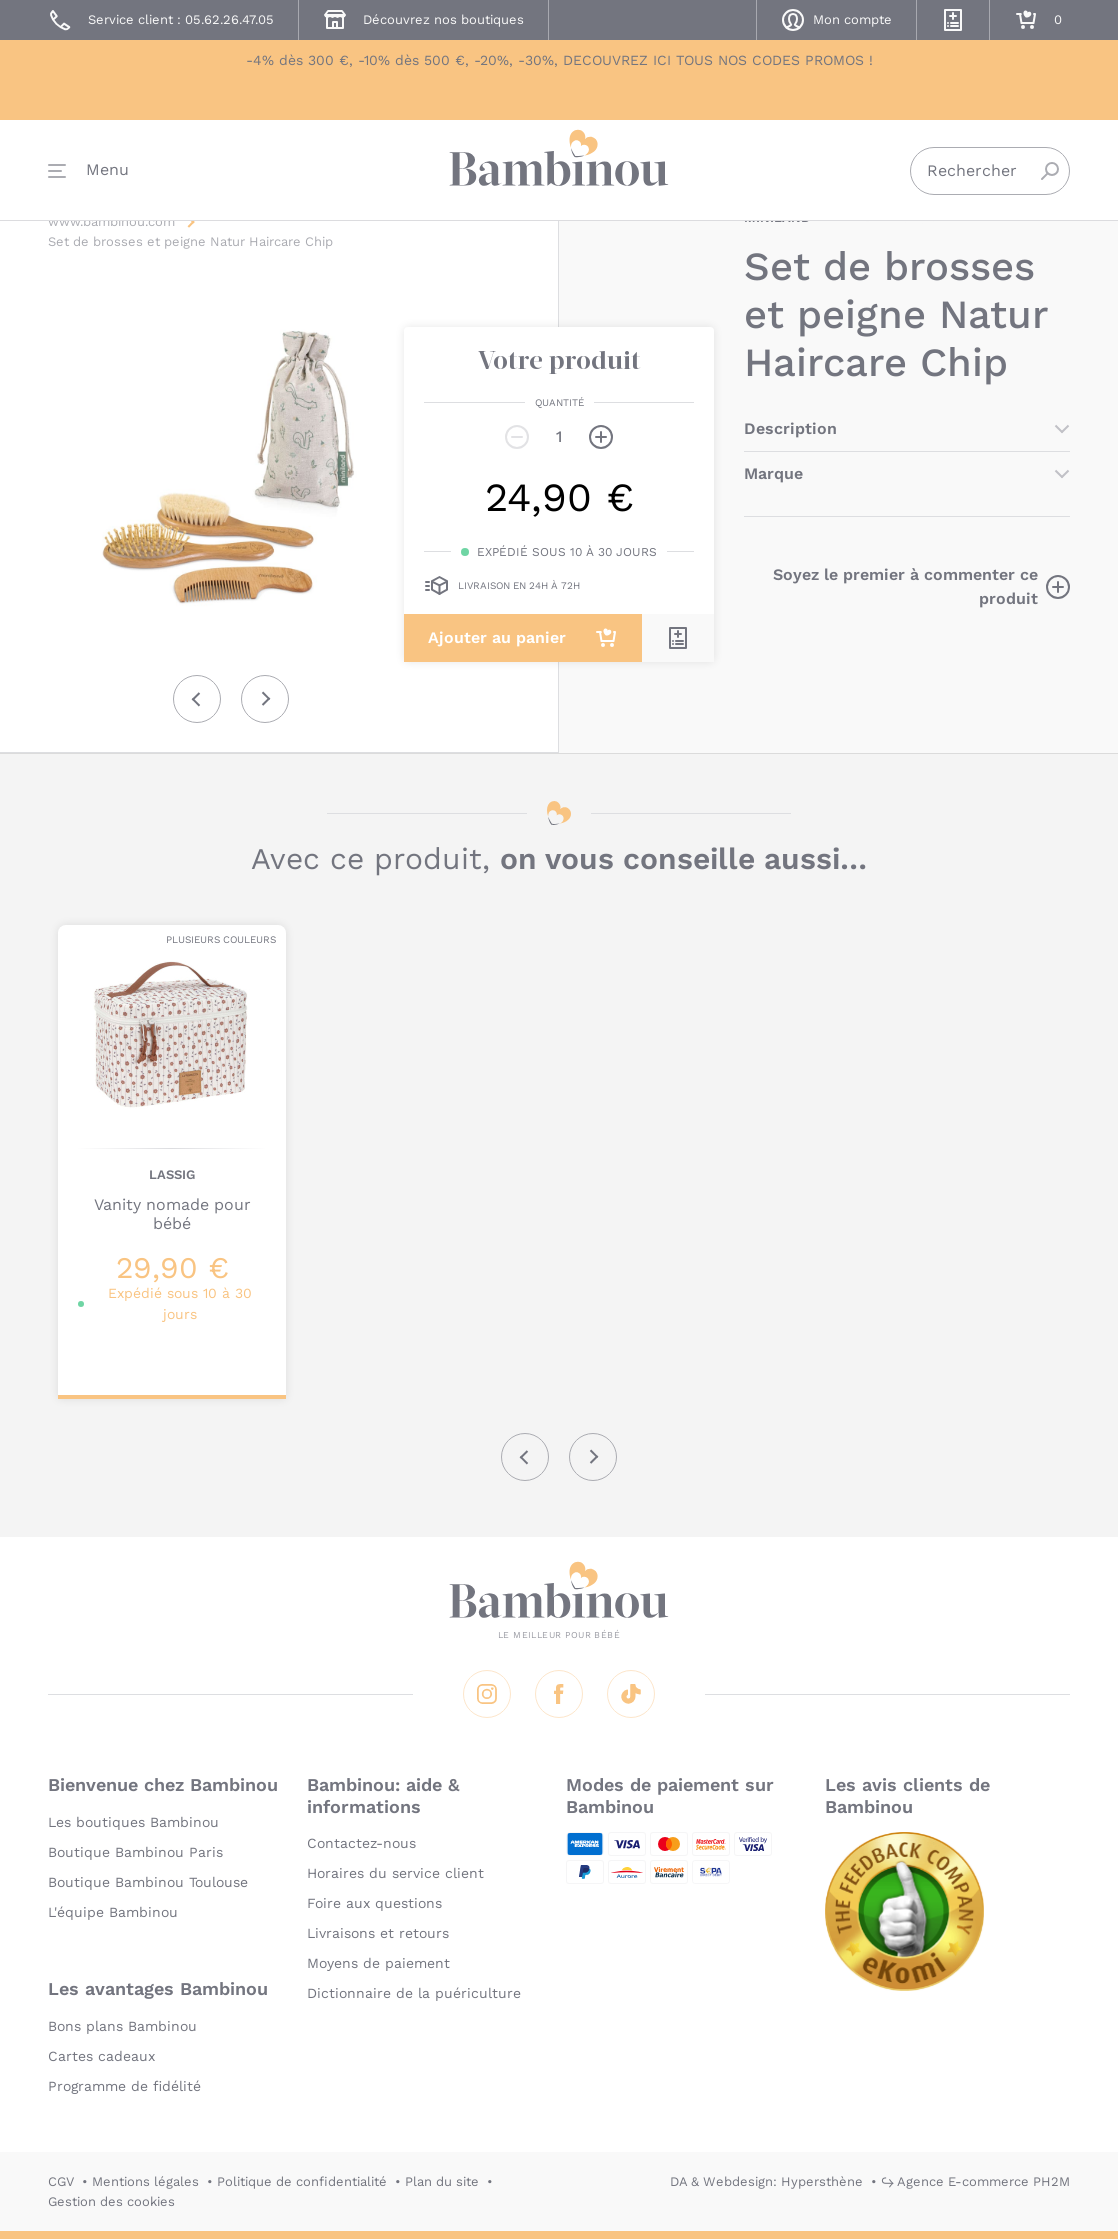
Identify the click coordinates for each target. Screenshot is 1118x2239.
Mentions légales (145, 2181)
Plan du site (442, 2181)
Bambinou (559, 172)
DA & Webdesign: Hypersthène (766, 2181)
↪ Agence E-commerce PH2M (975, 2181)
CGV (61, 2181)
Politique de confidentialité (302, 2181)
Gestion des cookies (111, 2201)
